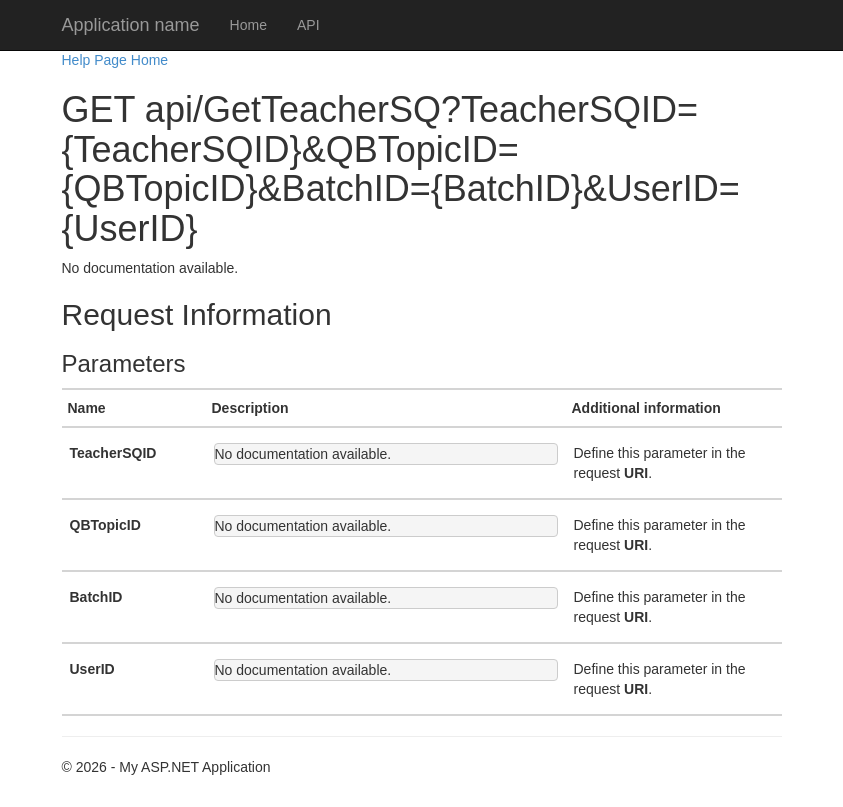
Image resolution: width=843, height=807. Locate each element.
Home (248, 25)
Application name (131, 25)
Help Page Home (115, 60)
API (308, 25)
